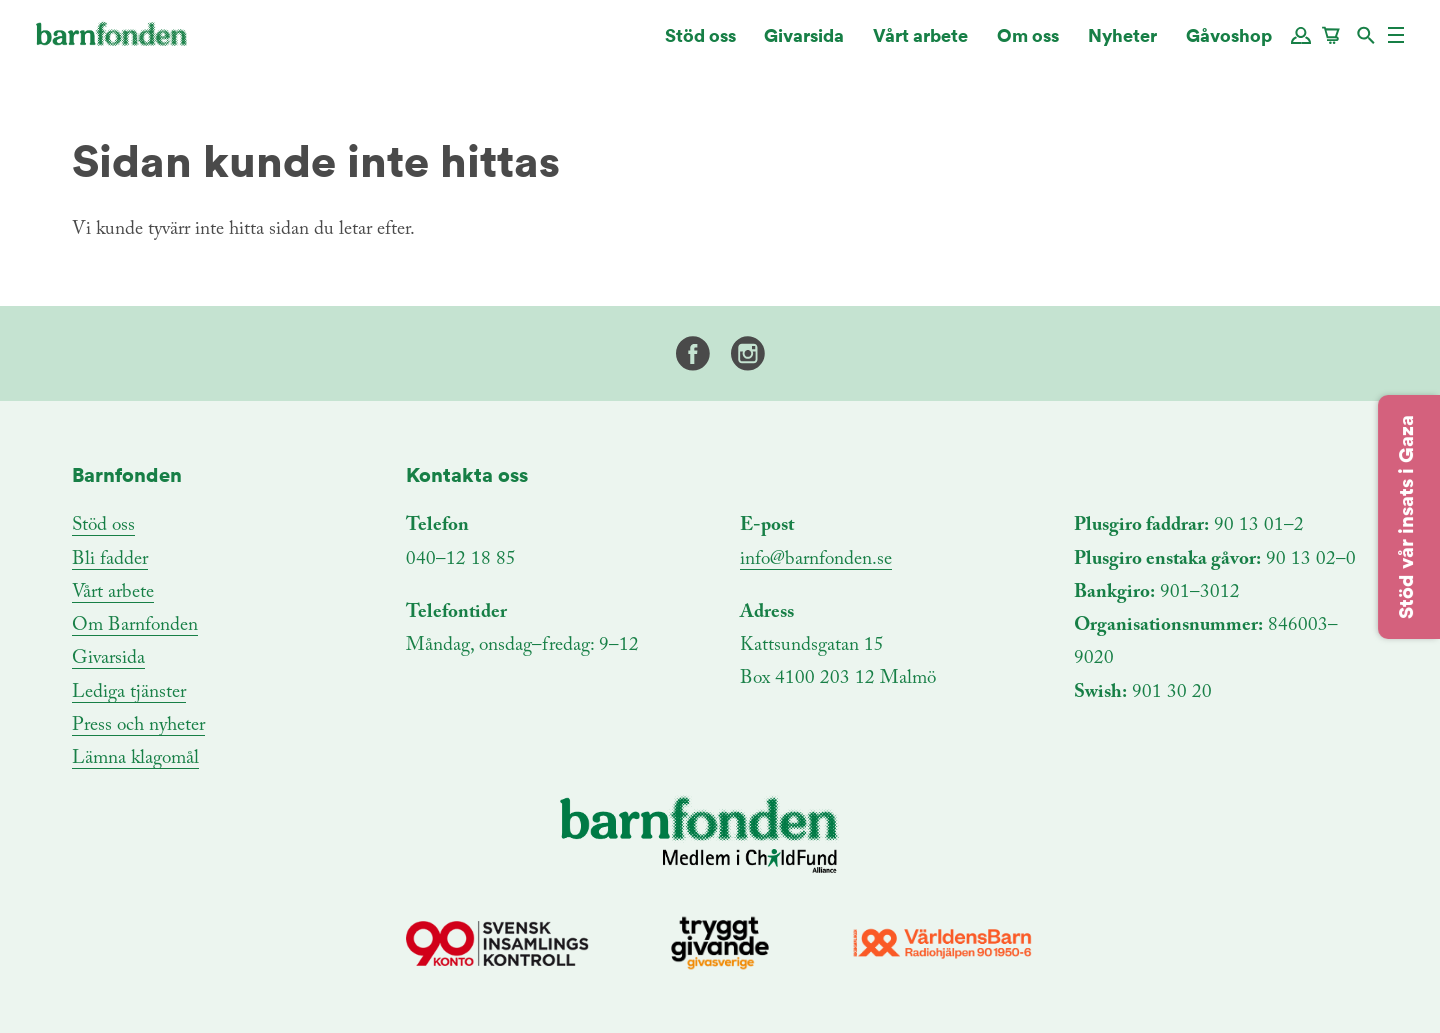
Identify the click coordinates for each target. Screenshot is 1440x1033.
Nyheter (1122, 44)
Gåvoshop (1229, 44)
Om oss (1028, 44)
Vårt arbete (920, 44)
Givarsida (804, 44)
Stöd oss (700, 44)
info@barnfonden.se (816, 559)
